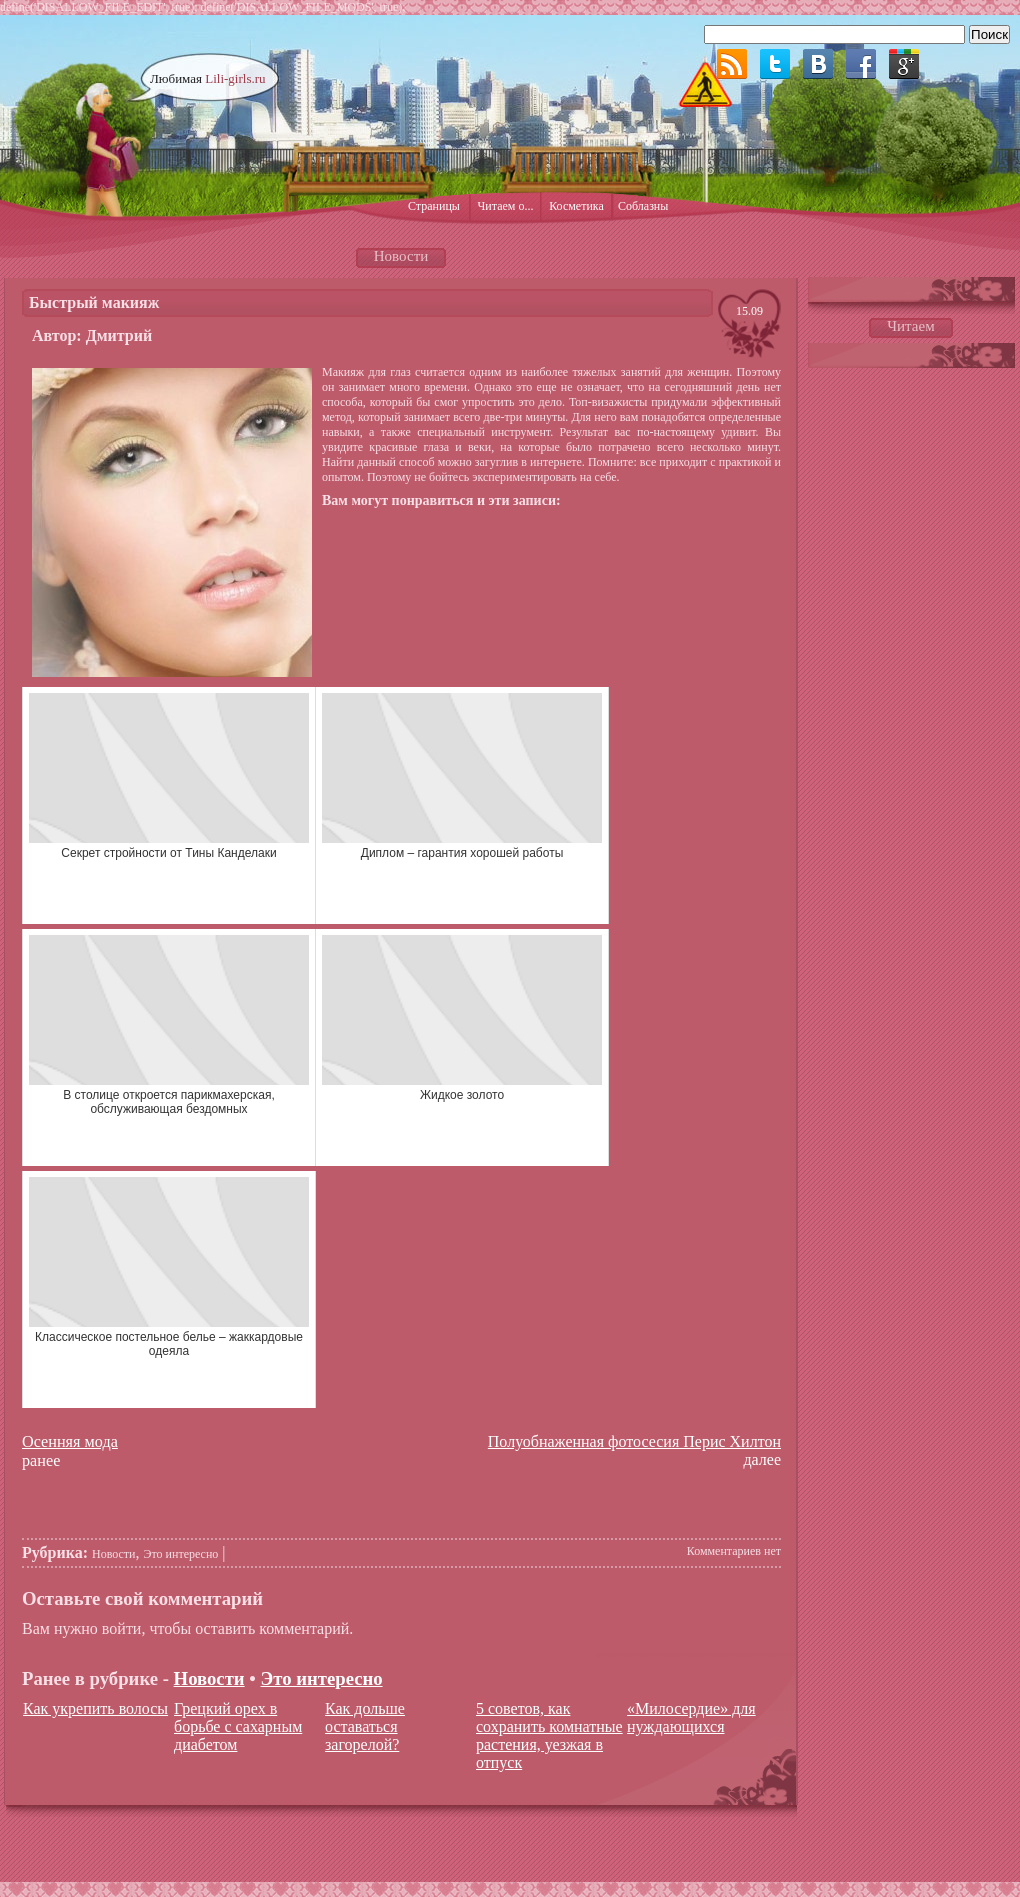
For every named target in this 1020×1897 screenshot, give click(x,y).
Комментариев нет (734, 1551)
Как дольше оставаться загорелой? (365, 1726)
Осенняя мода (70, 1442)
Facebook (861, 64)
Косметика (576, 206)
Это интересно (181, 1554)
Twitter (775, 64)
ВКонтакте (818, 64)
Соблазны (643, 206)
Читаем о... (506, 206)
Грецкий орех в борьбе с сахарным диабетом (238, 1726)
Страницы (434, 206)
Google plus (904, 64)
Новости (114, 1554)
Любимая (208, 78)
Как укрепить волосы (95, 1708)
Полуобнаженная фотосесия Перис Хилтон (634, 1441)
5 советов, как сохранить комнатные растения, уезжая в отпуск (549, 1735)
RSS (732, 64)
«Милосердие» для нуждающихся (691, 1717)
